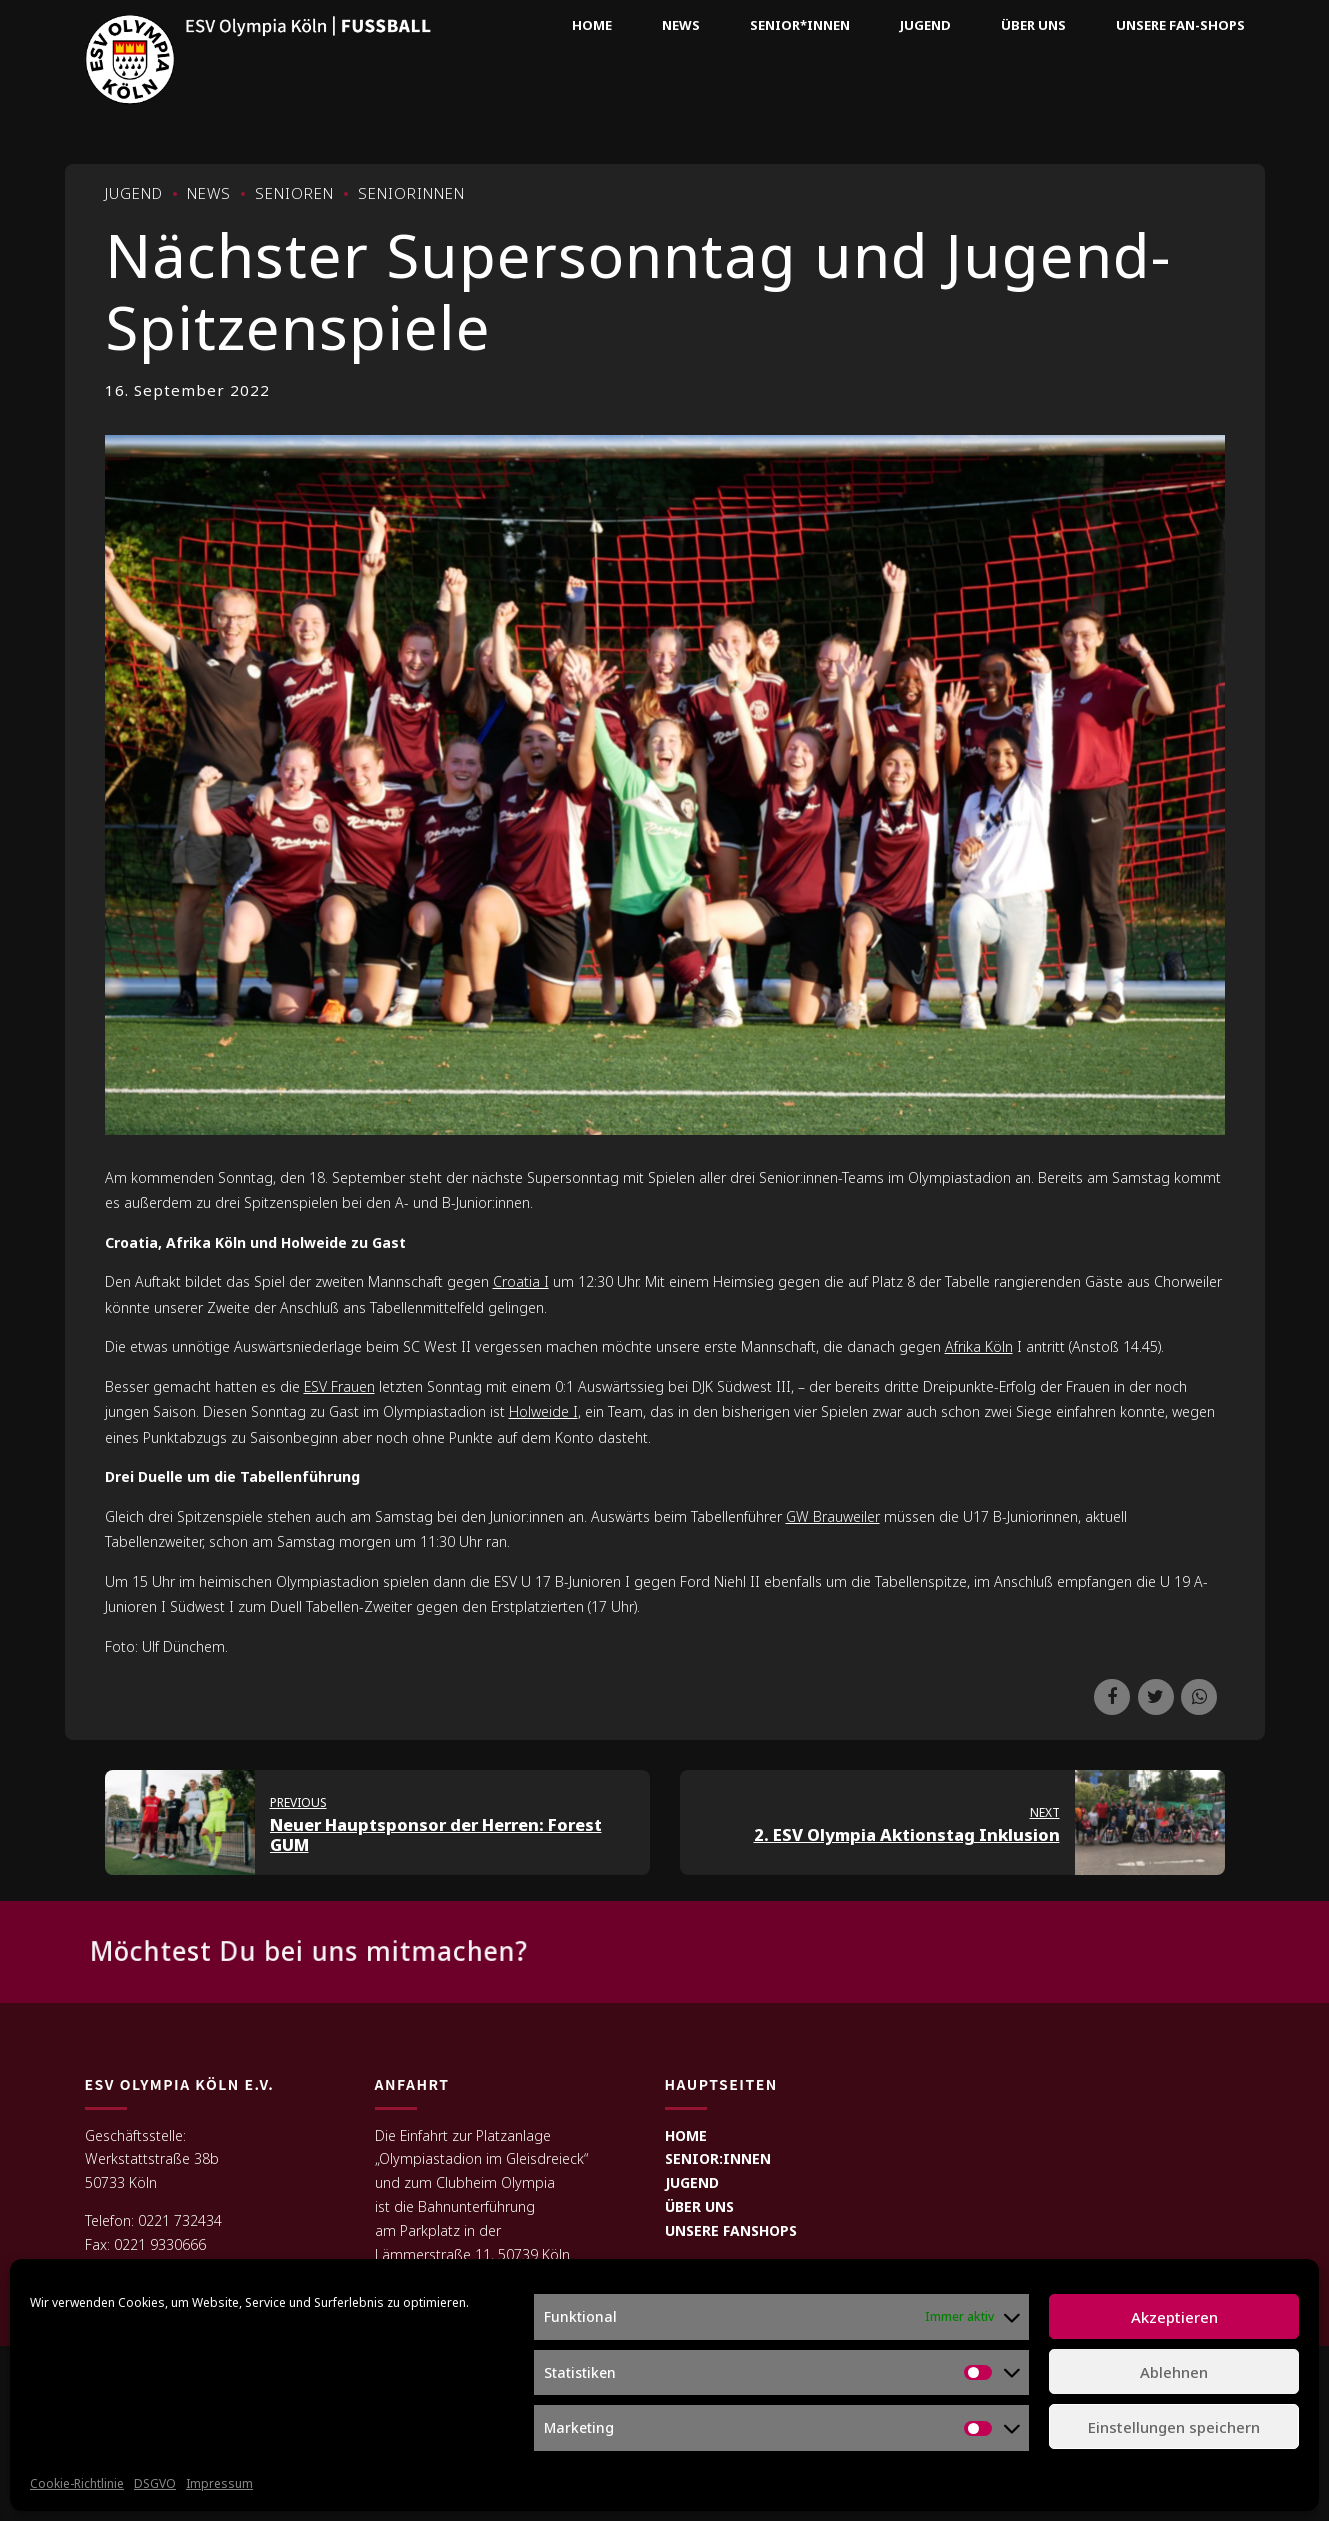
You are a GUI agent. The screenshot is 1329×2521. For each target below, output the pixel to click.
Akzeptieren (1174, 2317)
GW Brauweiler (833, 1516)
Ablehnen (1174, 2372)
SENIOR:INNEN (718, 2158)
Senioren (294, 193)
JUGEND (692, 2182)
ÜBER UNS (699, 2206)
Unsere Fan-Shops (1180, 25)
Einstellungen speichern (1174, 2427)
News (681, 25)
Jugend (925, 25)
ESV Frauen (339, 1386)
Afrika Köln (979, 1346)
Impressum (219, 2483)
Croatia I (521, 1281)
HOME (686, 2135)
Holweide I (543, 1411)
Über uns (1033, 25)
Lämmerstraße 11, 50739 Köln (472, 2254)
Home (592, 25)
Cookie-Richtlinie (77, 2483)
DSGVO (155, 2483)
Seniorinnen (411, 193)
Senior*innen (800, 25)
